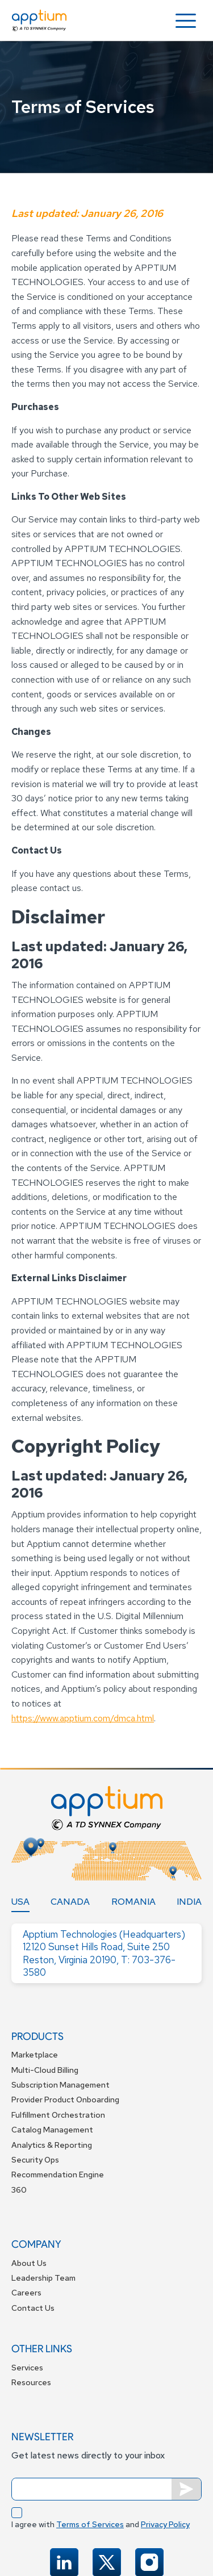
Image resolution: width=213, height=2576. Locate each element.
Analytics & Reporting (51, 2145)
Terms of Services (90, 2524)
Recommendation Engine (57, 2174)
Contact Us (33, 2308)
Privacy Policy (165, 2524)
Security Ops (35, 2160)
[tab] (20, 1902)
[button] (186, 21)
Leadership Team (43, 2278)
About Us (29, 2263)
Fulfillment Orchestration (58, 2115)
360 (19, 2190)
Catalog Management (52, 2130)
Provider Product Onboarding (65, 2099)
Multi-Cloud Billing (44, 2070)
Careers (26, 2293)
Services (27, 2367)
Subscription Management (60, 2085)
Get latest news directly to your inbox (88, 2455)
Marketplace (34, 2055)
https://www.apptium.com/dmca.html (82, 1718)
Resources (31, 2382)
